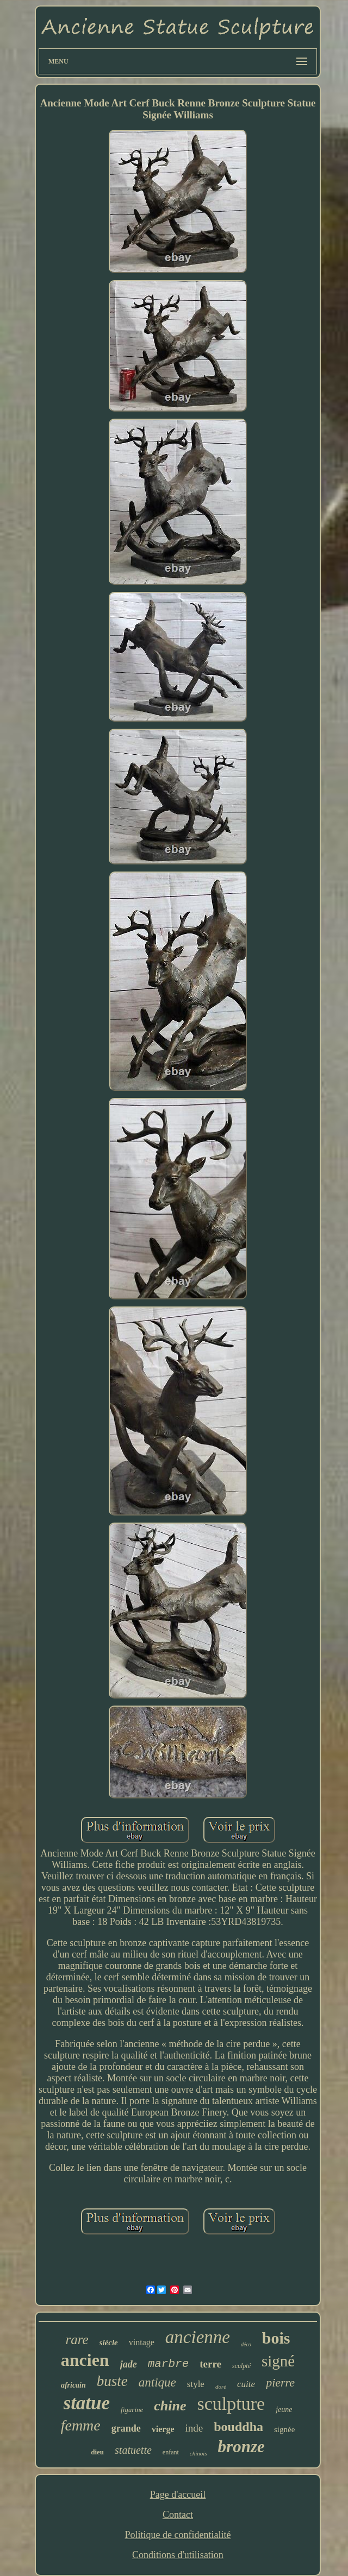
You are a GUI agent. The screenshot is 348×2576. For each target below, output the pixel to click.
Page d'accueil (178, 2494)
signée (284, 2429)
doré (220, 2386)
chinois (198, 2453)
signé (278, 2361)
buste (112, 2381)
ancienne (197, 2337)
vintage (141, 2342)
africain (73, 2385)
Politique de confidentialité (178, 2534)
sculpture (231, 2404)
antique (157, 2382)
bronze (241, 2446)
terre (210, 2364)
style (195, 2384)
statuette (133, 2450)
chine (170, 2406)
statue (87, 2403)
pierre (280, 2382)
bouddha (238, 2427)
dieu (97, 2452)
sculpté (241, 2366)
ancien (85, 2360)
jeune (284, 2409)
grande (126, 2428)
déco (246, 2344)
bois (276, 2338)
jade (128, 2364)
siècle (109, 2342)
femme (81, 2425)
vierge (163, 2429)
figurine (132, 2409)
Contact (178, 2514)
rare (76, 2339)
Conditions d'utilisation (177, 2554)
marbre (168, 2364)
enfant (171, 2452)
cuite (246, 2384)
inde (194, 2428)
